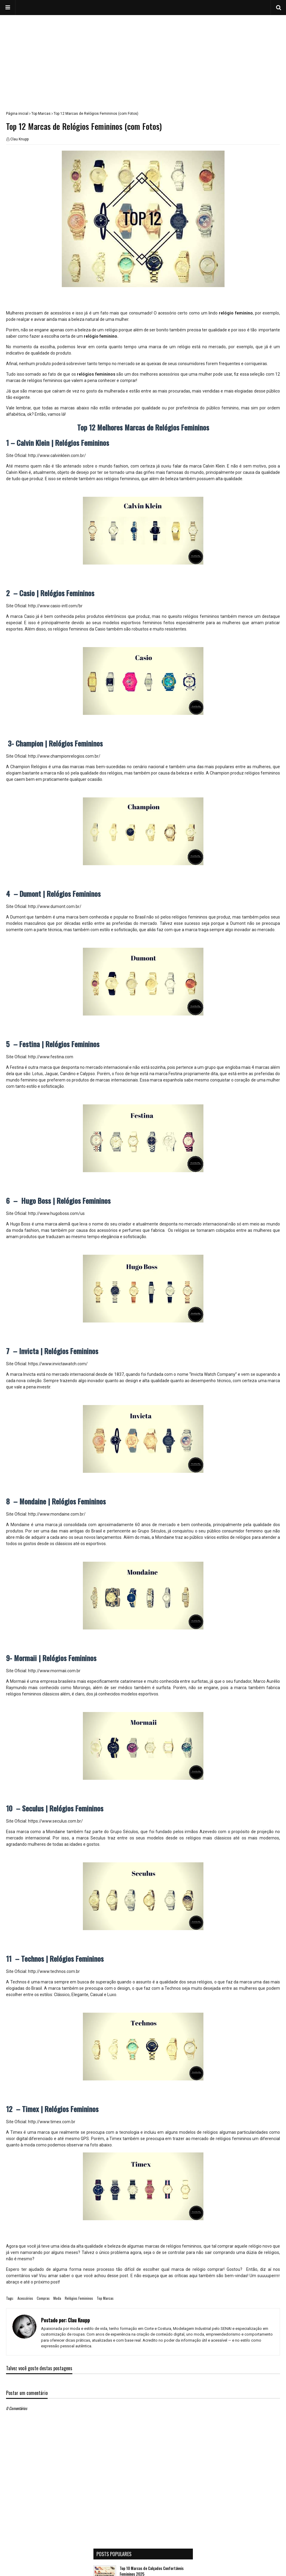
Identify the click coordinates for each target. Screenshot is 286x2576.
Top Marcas (41, 113)
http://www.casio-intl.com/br (55, 605)
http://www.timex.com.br (51, 2121)
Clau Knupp (19, 139)
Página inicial (17, 113)
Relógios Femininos (79, 2298)
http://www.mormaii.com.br (54, 1670)
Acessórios (25, 2298)
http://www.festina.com (50, 1056)
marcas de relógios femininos (173, 2246)
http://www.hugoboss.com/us (56, 1213)
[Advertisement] (143, 57)
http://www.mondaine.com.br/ (57, 1514)
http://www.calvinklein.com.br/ (57, 455)
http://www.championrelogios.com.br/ (64, 756)
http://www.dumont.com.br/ (54, 906)
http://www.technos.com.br (54, 1971)
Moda (57, 2298)
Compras (43, 2298)
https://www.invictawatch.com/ (58, 1363)
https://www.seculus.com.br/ (55, 1821)
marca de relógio (188, 2269)
